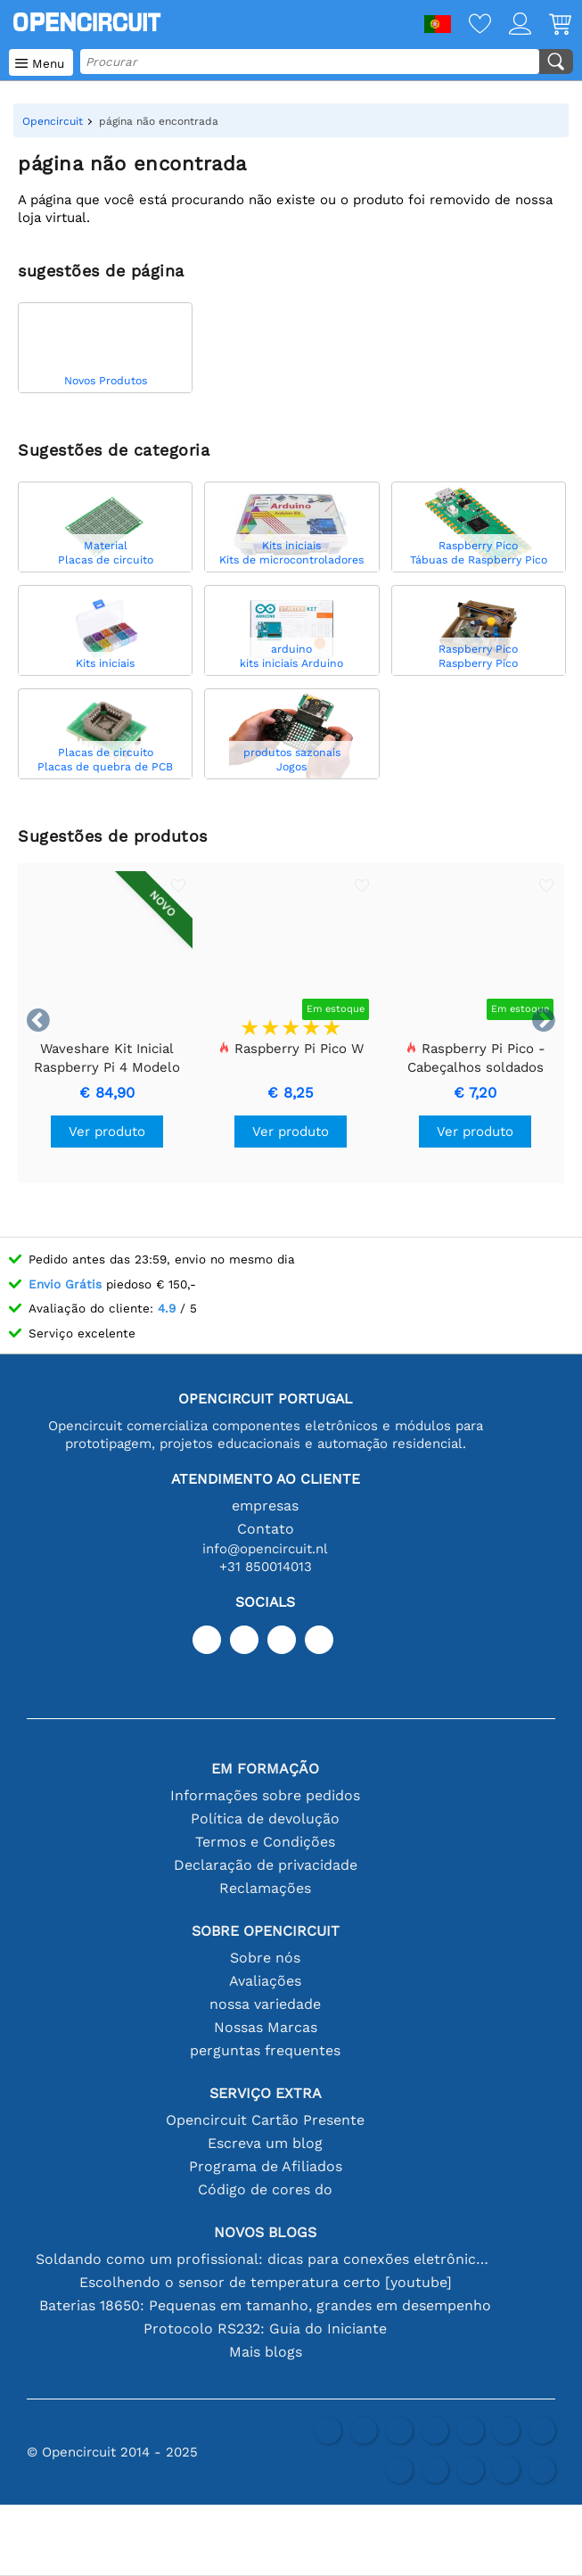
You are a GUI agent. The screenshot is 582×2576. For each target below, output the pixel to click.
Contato (265, 1528)
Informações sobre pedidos (265, 1795)
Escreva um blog (265, 2143)
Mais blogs (265, 2351)
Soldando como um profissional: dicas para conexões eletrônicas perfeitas (266, 2259)
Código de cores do (265, 2189)
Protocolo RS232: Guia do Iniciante (265, 2328)
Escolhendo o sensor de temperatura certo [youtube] (265, 2282)
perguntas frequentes (265, 2050)
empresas (265, 1505)
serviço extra (265, 2093)
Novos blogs (265, 2232)
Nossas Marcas (265, 2027)
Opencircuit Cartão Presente (265, 2119)
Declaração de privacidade (265, 1864)
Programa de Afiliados (265, 2166)
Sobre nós (265, 1957)
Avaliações (265, 1980)
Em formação (265, 1768)
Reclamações (265, 1888)
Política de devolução (265, 1818)
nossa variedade (265, 2004)
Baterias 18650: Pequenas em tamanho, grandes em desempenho (265, 2305)
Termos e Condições (265, 1841)
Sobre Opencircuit (266, 1930)
